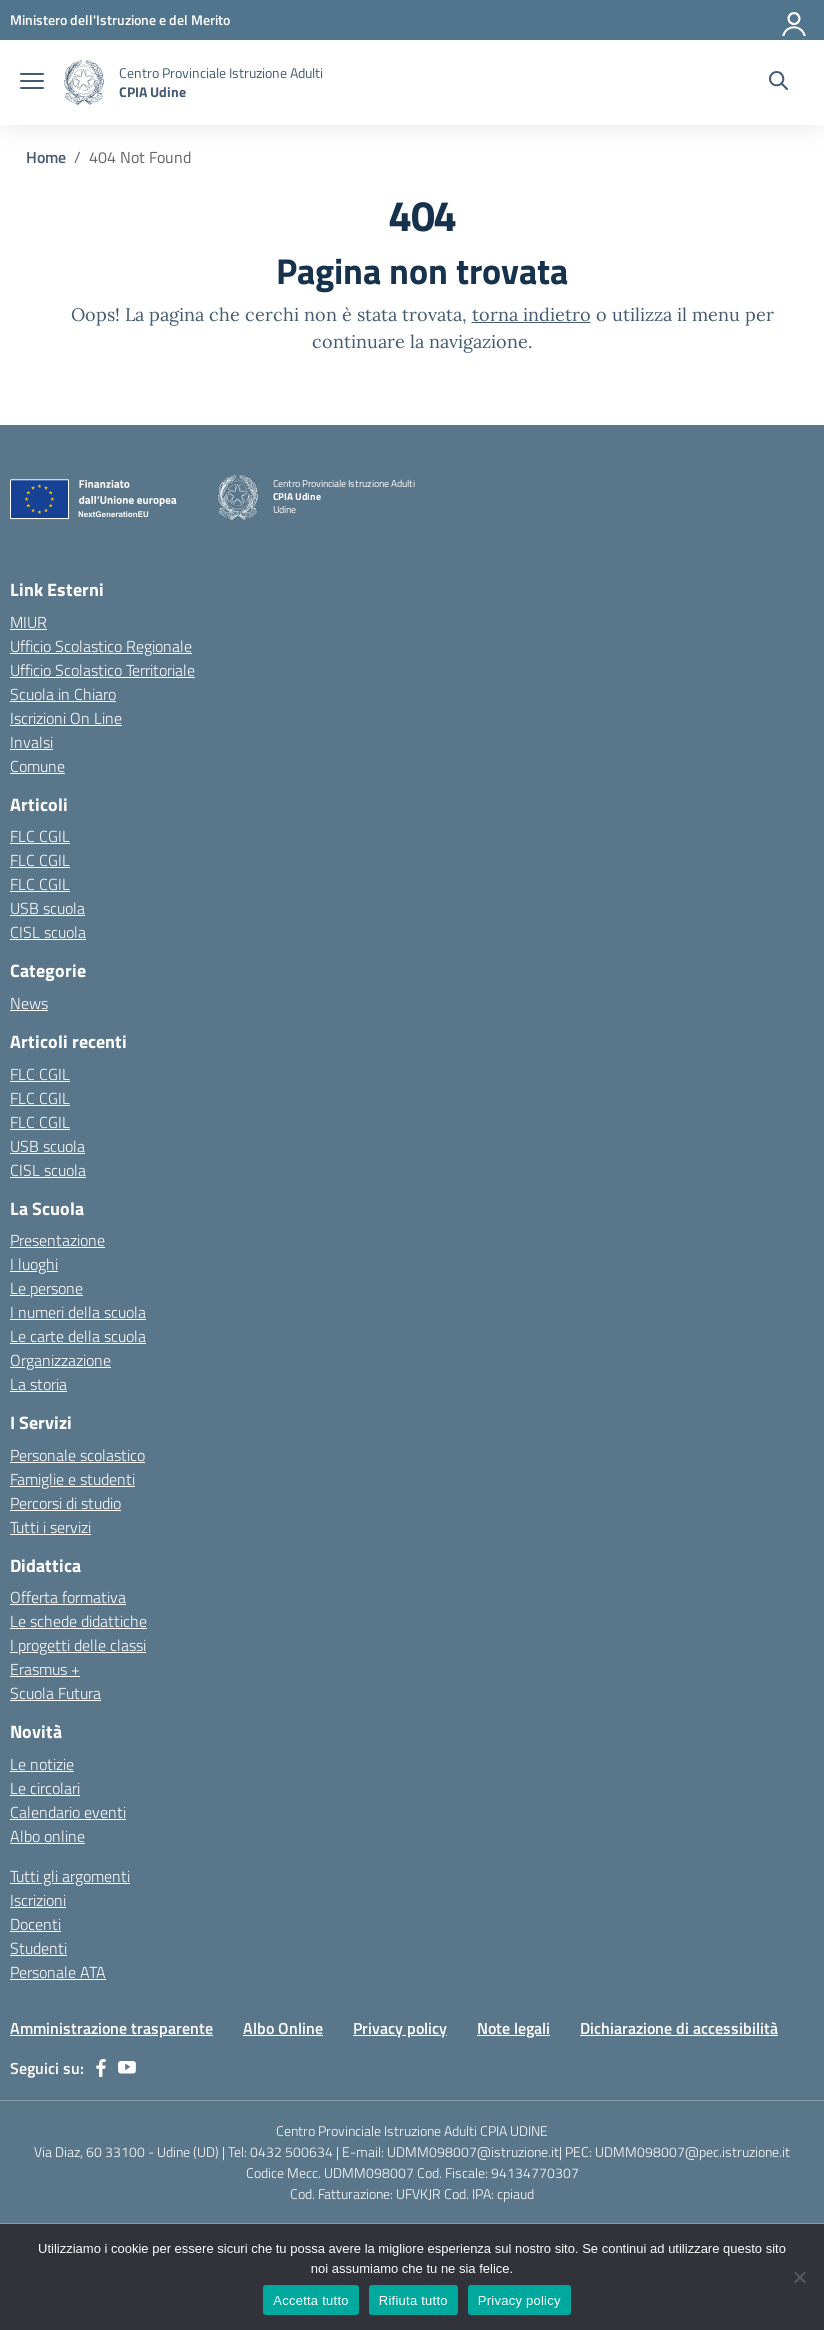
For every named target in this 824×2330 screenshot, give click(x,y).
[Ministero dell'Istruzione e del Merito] (120, 19)
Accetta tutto (311, 2300)
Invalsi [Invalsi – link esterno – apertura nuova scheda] (31, 742)
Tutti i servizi (50, 1527)
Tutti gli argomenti (70, 1876)
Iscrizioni (38, 1900)
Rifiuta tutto (413, 2300)
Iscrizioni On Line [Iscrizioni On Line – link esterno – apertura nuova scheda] (66, 718)
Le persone (46, 1288)
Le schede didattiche (78, 1621)
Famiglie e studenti (72, 1479)
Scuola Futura (55, 1693)
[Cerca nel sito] (778, 83)
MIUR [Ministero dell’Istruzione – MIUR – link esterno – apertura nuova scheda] (28, 622)
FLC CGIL (40, 836)
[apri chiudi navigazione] (32, 83)
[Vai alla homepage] (84, 82)
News (29, 1003)
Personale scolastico (77, 1455)
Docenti (35, 1924)
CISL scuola (48, 932)
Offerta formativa (68, 1597)
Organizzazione (60, 1360)
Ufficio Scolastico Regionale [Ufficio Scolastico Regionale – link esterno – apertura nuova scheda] (101, 646)
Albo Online (283, 2028)
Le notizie (42, 1764)
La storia (38, 1384)
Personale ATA (58, 1972)
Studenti (38, 1948)
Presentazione (57, 1240)
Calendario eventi (68, 1812)
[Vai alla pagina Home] (46, 157)
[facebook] (101, 2068)
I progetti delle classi (78, 1645)
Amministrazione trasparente (111, 2028)
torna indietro (531, 314)
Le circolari (45, 1788)
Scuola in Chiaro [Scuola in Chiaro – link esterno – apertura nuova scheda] (63, 694)
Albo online (47, 1836)
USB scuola (47, 908)
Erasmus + (45, 1669)
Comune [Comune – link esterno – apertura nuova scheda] (37, 766)
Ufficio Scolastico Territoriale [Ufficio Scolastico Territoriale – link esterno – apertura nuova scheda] (102, 670)
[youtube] (127, 2068)
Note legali (513, 2028)
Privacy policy (400, 2028)
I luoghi (34, 1264)
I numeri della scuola (78, 1312)
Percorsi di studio (65, 1503)
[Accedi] (795, 20)
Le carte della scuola (78, 1336)
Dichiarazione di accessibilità (679, 2028)
